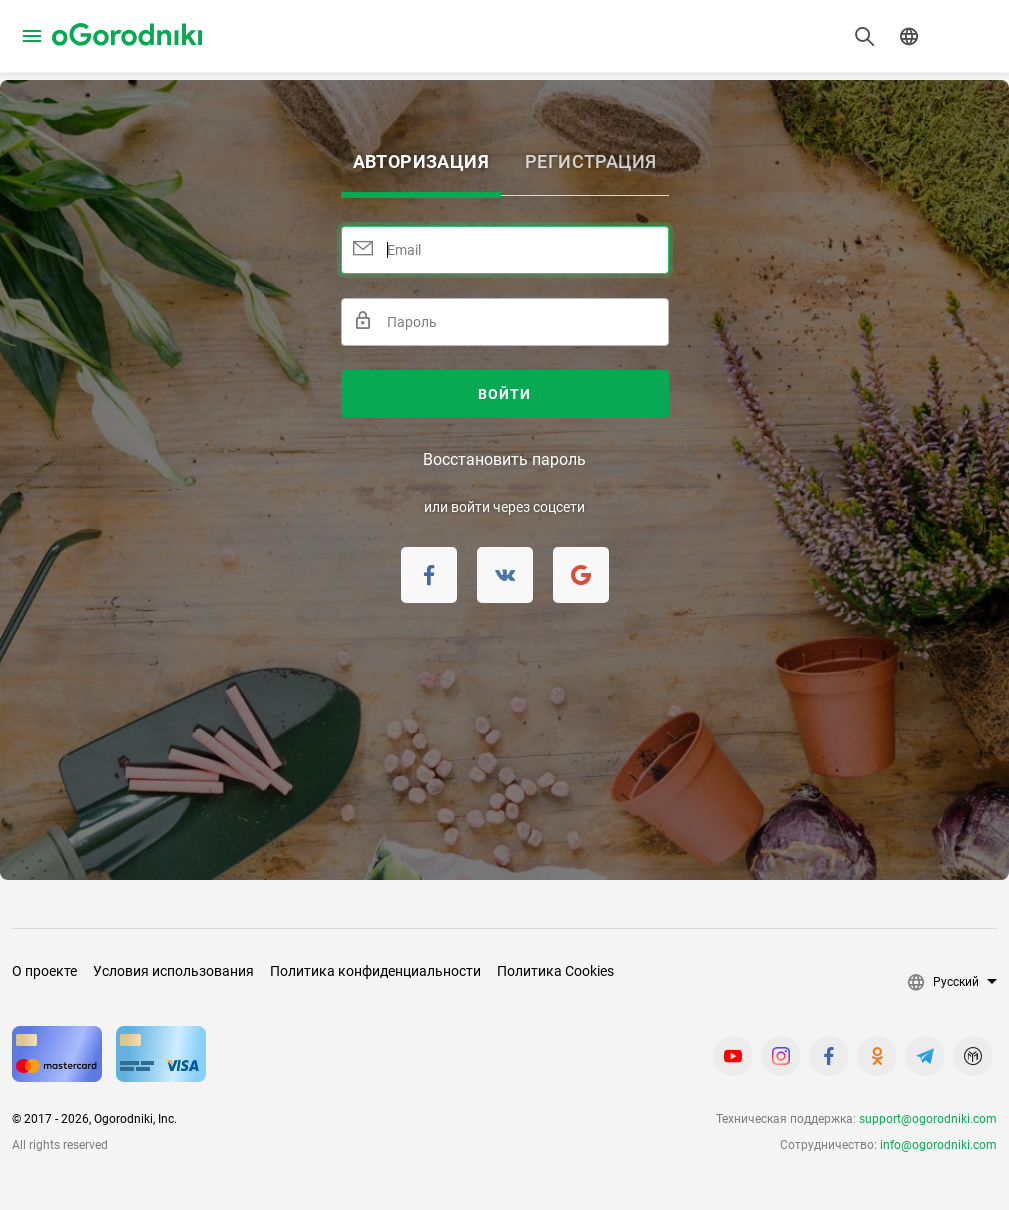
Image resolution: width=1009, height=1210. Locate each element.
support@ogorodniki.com (928, 1119)
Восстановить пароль (504, 459)
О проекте (44, 971)
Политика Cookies (555, 971)
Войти (504, 394)
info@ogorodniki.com (938, 1145)
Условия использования (173, 971)
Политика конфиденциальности (375, 971)
